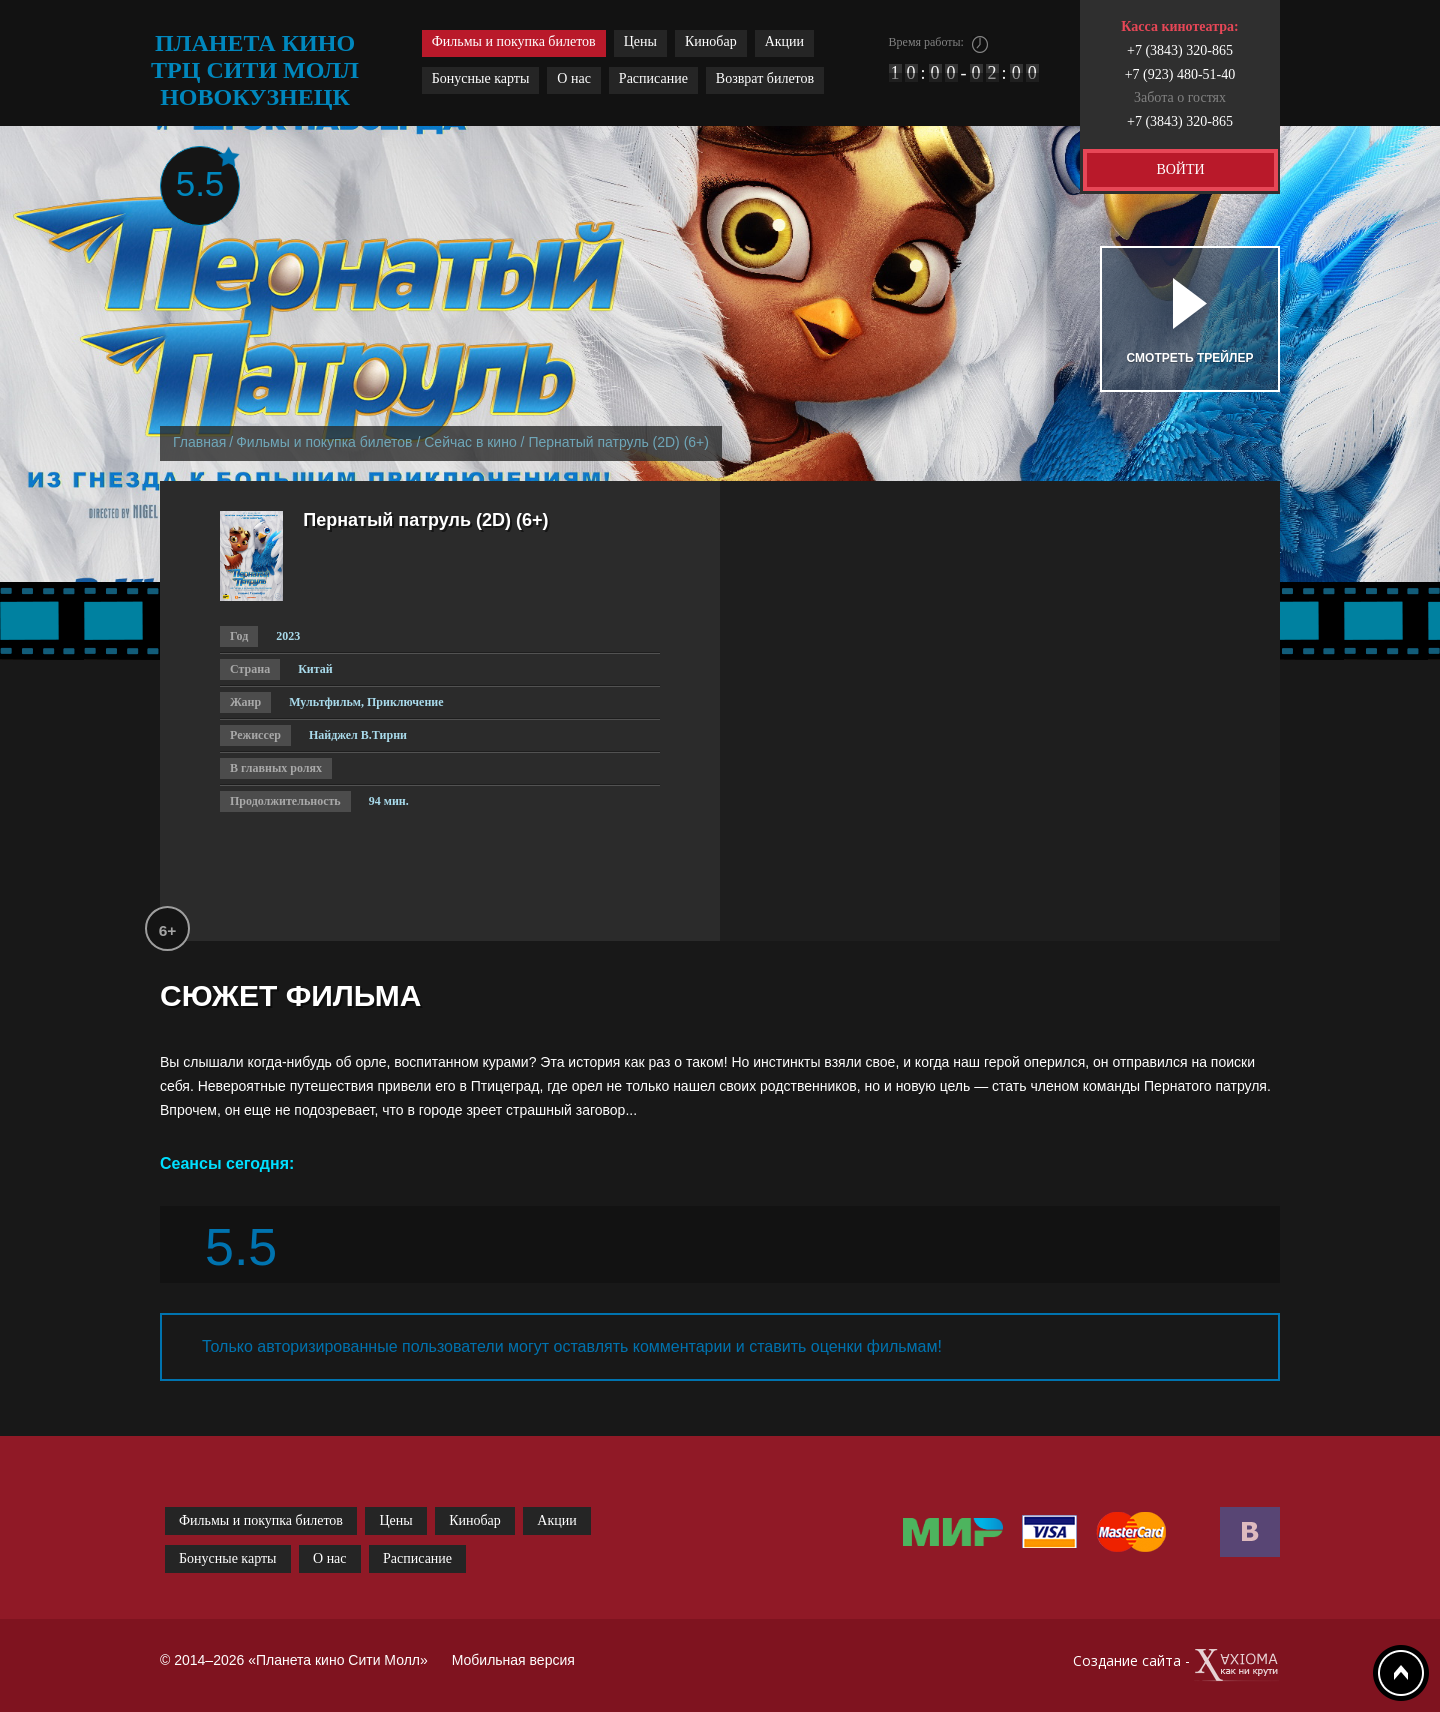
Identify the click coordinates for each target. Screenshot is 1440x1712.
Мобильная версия (513, 1660)
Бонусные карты (481, 78)
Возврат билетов (765, 78)
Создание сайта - (1176, 1665)
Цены (640, 41)
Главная (199, 442)
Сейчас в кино (470, 442)
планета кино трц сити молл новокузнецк (255, 70)
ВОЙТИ (1180, 169)
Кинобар (711, 41)
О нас (574, 78)
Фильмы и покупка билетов (514, 41)
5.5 (200, 183)
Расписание (653, 78)
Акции (784, 41)
